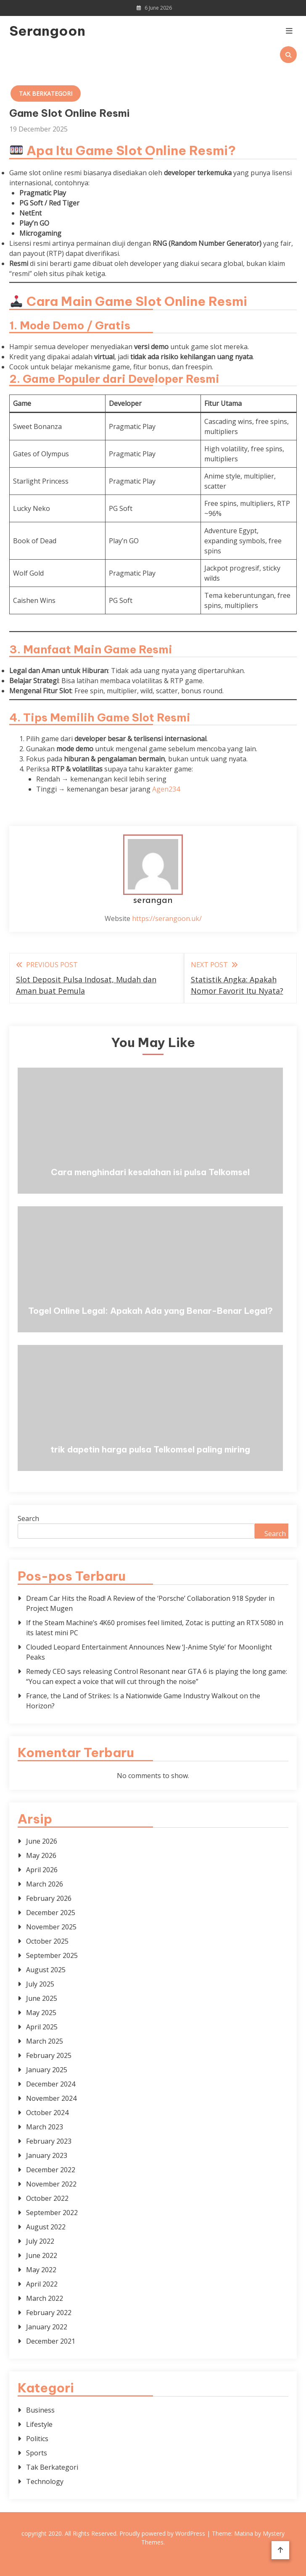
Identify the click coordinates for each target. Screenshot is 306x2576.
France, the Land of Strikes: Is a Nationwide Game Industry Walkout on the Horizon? (143, 1700)
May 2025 (41, 2012)
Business (40, 2410)
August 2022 (46, 2226)
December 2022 (50, 2169)
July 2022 (40, 2241)
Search (28, 1518)
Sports (36, 2453)
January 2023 (46, 2155)
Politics (37, 2438)
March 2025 (44, 2041)
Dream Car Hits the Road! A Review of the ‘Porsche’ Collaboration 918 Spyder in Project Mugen (150, 1603)
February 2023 (48, 2141)
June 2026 (41, 1841)
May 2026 (41, 1855)
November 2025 (51, 1926)
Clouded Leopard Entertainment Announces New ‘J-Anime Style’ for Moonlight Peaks (149, 1652)
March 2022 (44, 2298)
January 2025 (46, 2069)
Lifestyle (39, 2424)
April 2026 (42, 1869)
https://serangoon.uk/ (167, 918)
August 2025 (46, 1969)
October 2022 (47, 2198)
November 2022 (51, 2184)
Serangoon (47, 30)
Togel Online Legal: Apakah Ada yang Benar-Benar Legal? (150, 1310)
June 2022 (41, 2255)
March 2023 (44, 2126)
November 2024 (51, 2098)
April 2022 (42, 2284)
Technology (44, 2481)
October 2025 (47, 1941)
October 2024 (47, 2112)
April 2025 (42, 2026)
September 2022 (52, 2212)
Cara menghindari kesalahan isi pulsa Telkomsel (150, 1172)
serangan (153, 900)
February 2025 (48, 2055)
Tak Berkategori (45, 93)
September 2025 (52, 1955)
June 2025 (41, 1998)
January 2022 (46, 2326)
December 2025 (50, 1912)
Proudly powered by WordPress (163, 2533)
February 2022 (48, 2312)
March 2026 (44, 1884)
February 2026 (48, 1898)
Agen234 (166, 789)
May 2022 (41, 2269)
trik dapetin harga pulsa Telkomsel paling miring (150, 1449)
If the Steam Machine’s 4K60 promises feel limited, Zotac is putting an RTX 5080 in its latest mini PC (154, 1627)
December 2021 (50, 2341)
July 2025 (40, 1984)
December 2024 (50, 2084)
